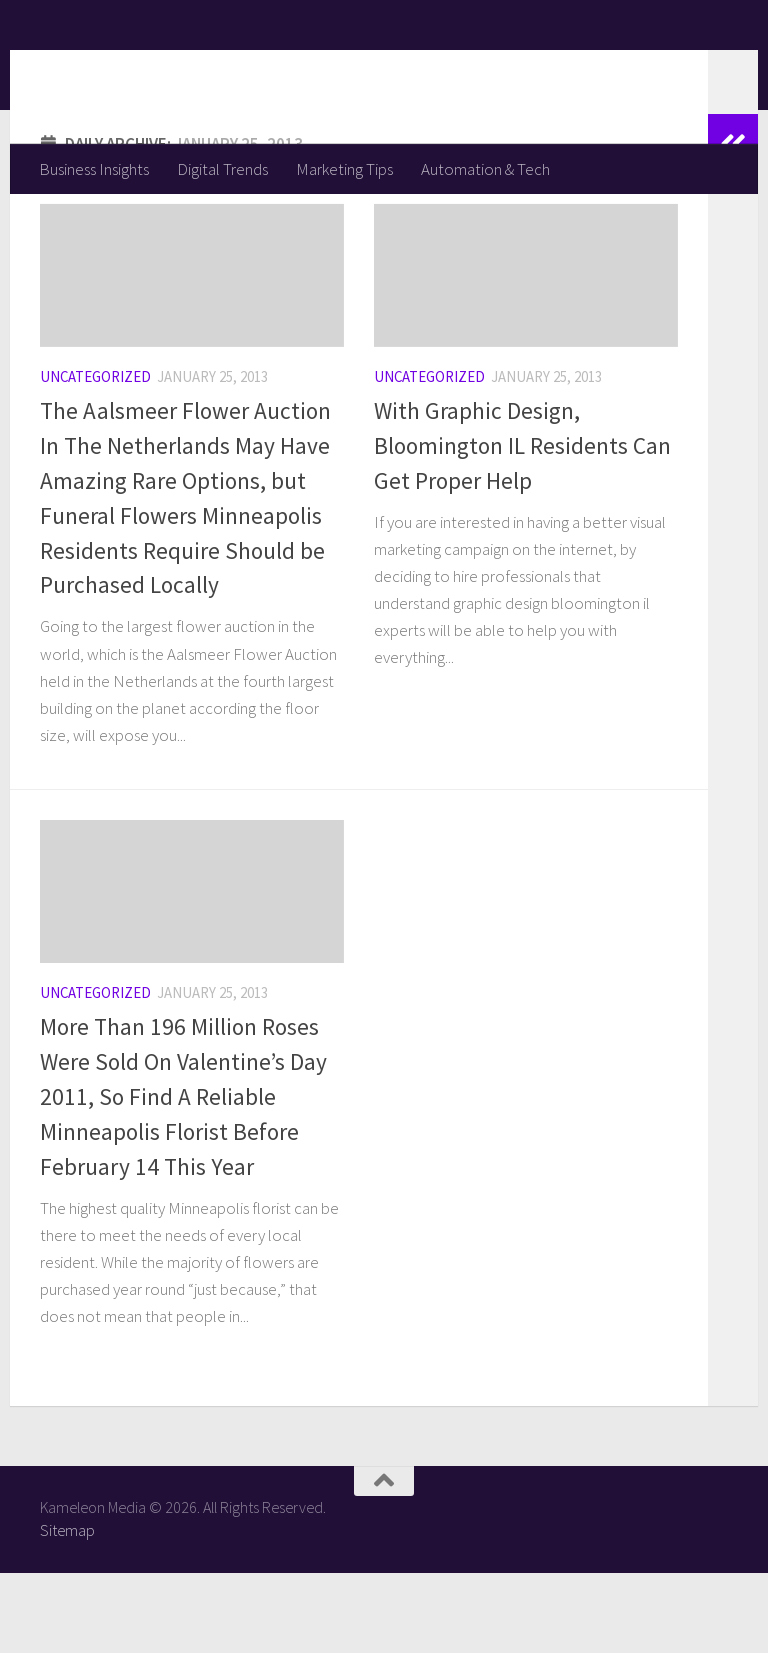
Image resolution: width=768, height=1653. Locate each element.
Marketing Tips (344, 169)
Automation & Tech (485, 169)
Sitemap (67, 1610)
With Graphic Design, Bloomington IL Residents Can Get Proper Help (522, 525)
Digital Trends (222, 169)
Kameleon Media (195, 71)
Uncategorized (95, 456)
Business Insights (94, 169)
